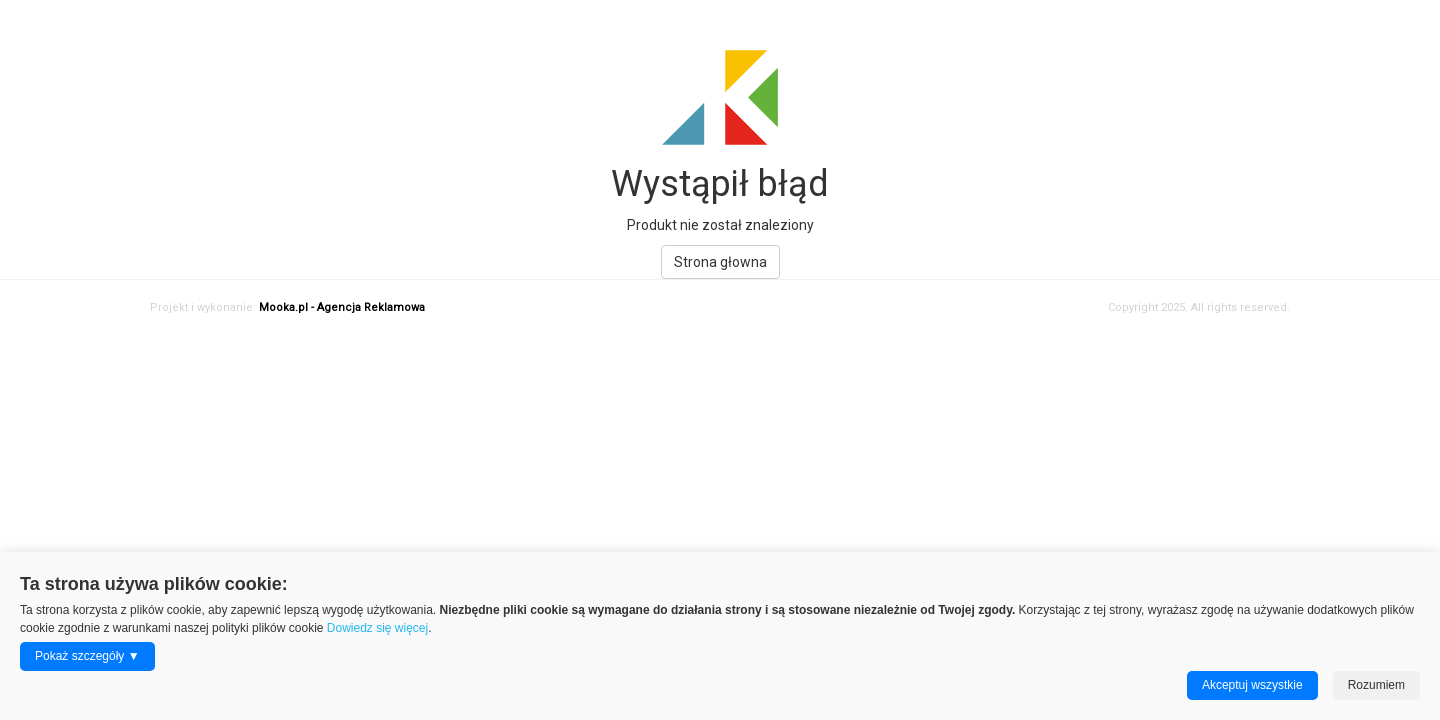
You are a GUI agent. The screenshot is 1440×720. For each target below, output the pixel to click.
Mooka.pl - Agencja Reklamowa (342, 307)
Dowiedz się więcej (377, 628)
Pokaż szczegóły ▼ (87, 656)
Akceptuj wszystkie (1252, 685)
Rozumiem (1376, 685)
